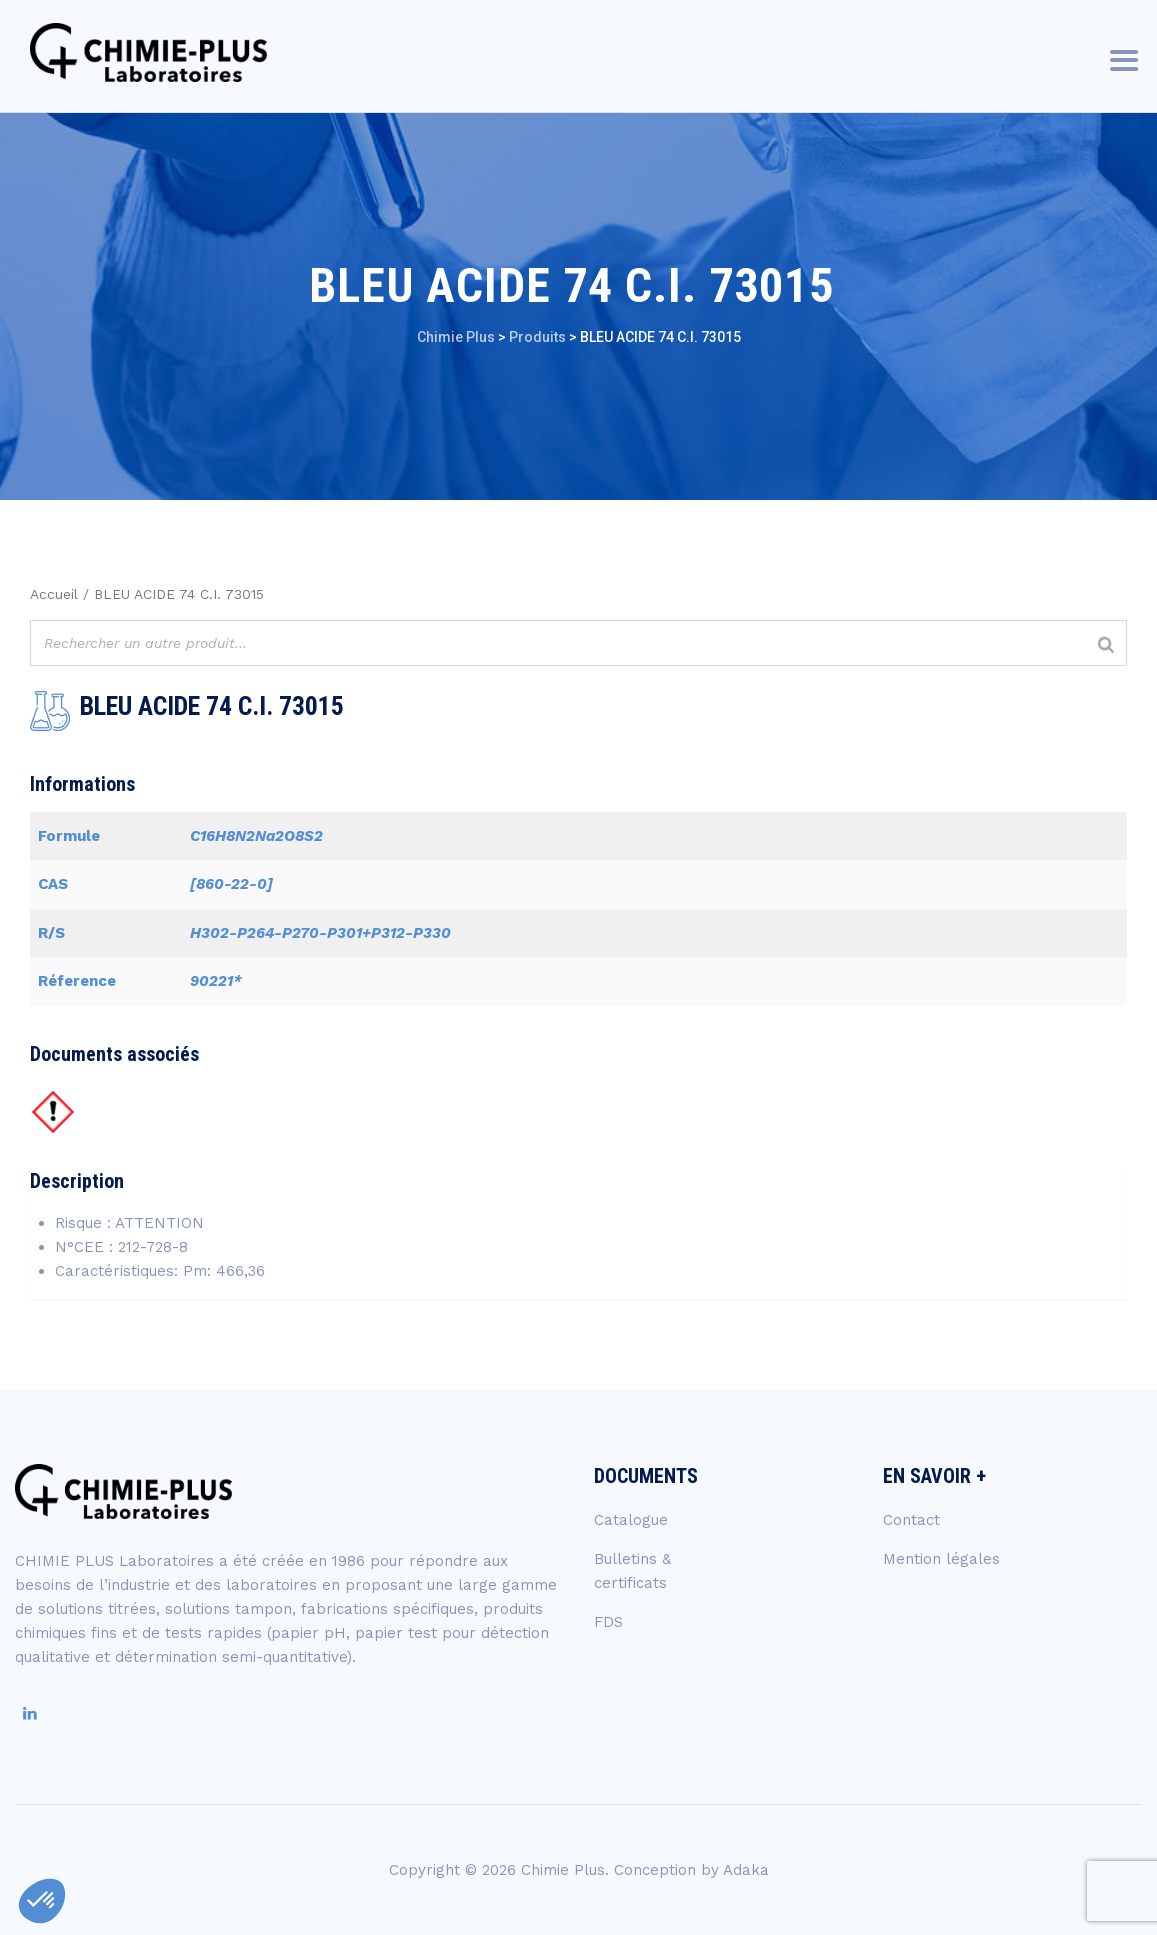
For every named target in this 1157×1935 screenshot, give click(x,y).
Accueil (54, 594)
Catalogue (631, 1520)
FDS (608, 1622)
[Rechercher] (1106, 645)
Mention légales (941, 1559)
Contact (911, 1520)
